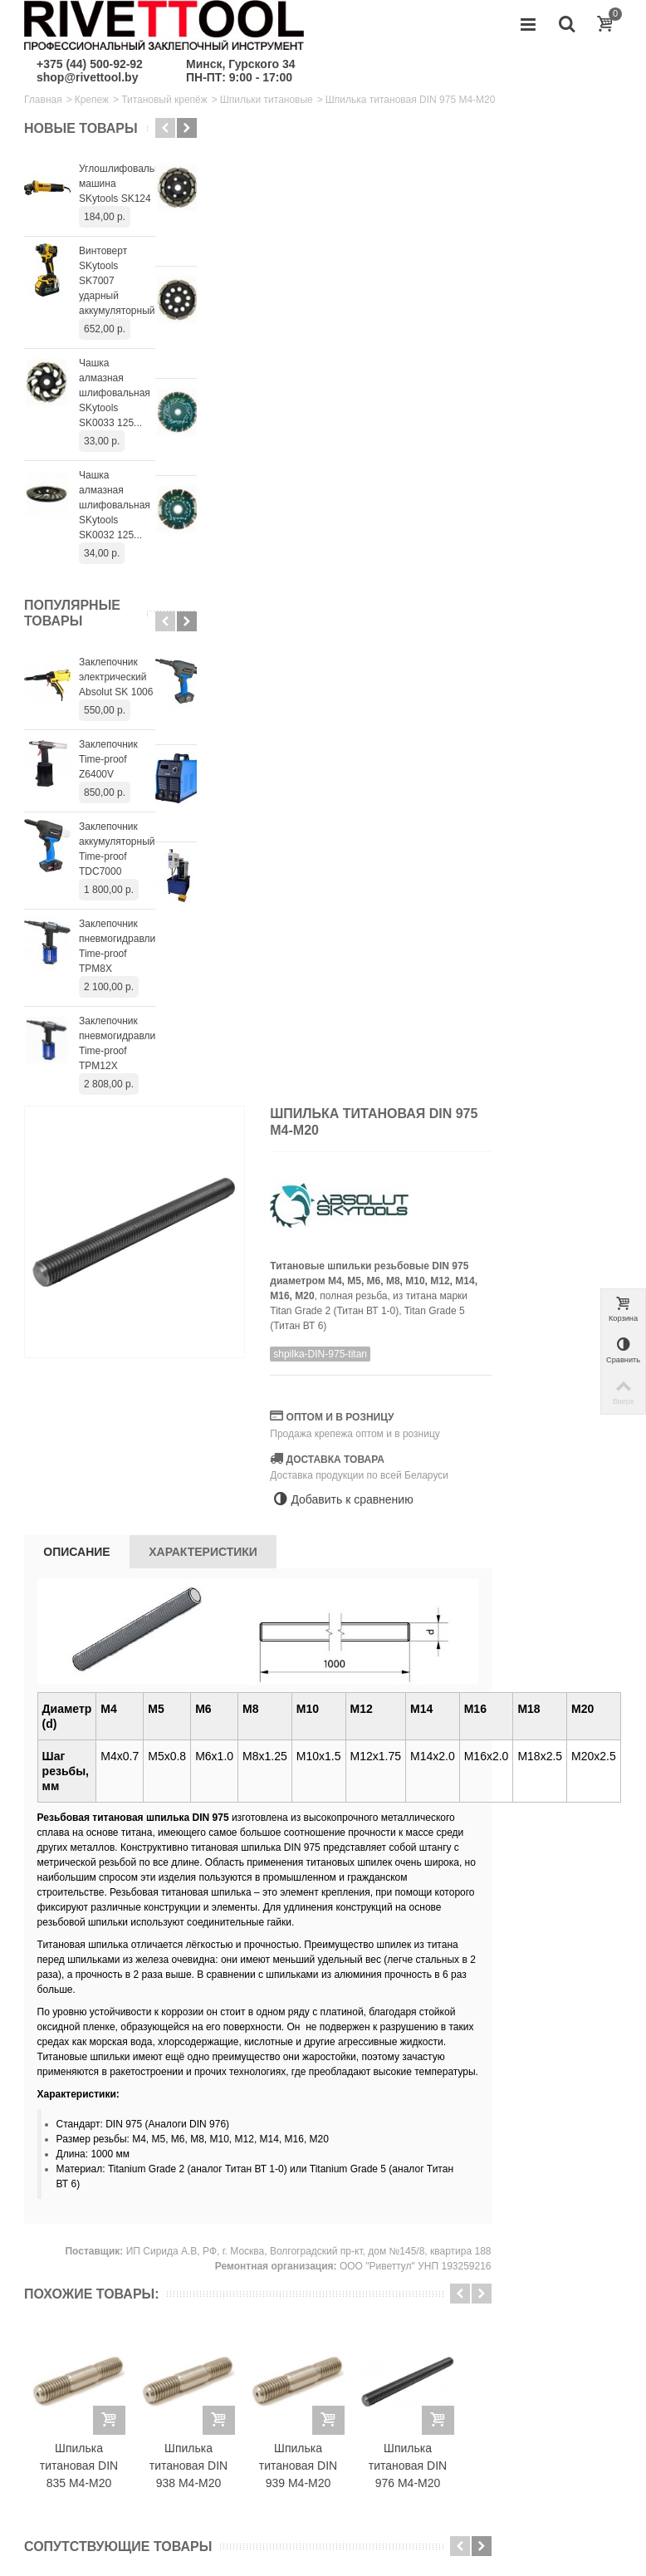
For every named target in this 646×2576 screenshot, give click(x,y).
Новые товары (53, 136)
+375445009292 (572, 2437)
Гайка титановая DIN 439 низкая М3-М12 (511, 1869)
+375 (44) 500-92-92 (90, 64)
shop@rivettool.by (87, 77)
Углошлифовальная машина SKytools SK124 (117, 199)
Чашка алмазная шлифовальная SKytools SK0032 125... (114, 521)
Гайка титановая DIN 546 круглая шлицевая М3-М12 (290, 1869)
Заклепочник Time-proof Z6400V (108, 775)
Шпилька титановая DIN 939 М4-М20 (453, 1498)
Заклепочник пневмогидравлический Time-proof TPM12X (117, 1059)
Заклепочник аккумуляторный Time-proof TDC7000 (116, 865)
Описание (232, 561)
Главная (43, 99)
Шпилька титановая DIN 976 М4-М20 (563, 1498)
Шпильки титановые (266, 99)
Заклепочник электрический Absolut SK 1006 (116, 693)
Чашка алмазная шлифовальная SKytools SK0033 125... (114, 408)
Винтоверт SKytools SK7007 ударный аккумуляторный (116, 296)
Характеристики (359, 561)
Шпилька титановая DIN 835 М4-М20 (234, 1498)
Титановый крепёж (164, 99)
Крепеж (92, 99)
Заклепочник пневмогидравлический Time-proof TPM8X (117, 962)
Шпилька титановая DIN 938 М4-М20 (344, 1498)
